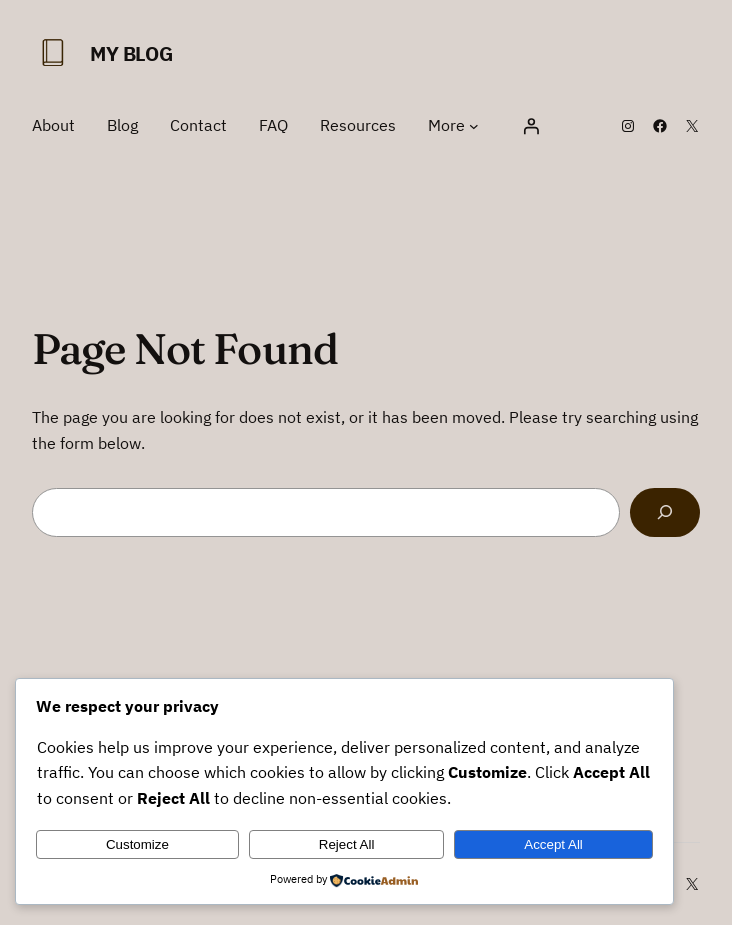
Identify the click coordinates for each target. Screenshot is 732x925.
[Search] (665, 512)
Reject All (347, 844)
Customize (137, 844)
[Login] (531, 126)
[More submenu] (474, 126)
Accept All (553, 844)
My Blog (131, 53)
